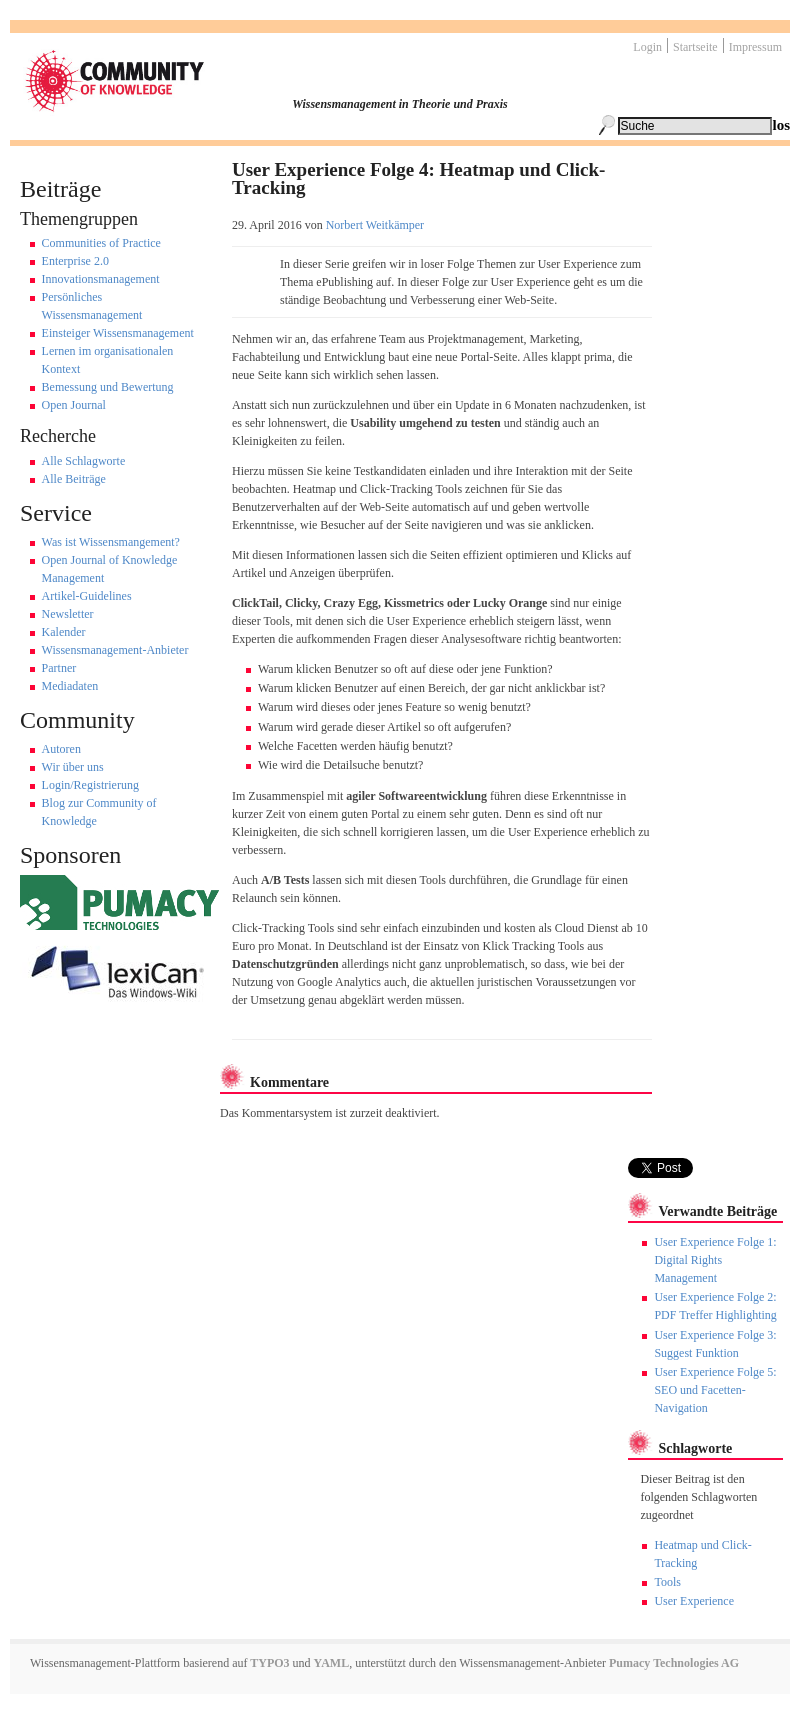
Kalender (64, 632)
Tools (667, 1582)
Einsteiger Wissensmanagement (118, 333)
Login (647, 47)
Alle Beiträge (74, 479)
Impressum (755, 47)
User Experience (694, 1601)
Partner (59, 668)
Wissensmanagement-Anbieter (115, 650)
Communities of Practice (101, 243)
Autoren (61, 749)
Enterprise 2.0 (75, 261)
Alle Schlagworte (84, 461)
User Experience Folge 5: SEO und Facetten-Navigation (715, 1390)
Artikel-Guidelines (87, 596)
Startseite (695, 47)
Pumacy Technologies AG (674, 1663)
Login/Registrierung (90, 785)
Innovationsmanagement (101, 279)
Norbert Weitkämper (375, 225)
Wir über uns (73, 767)
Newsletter (68, 614)
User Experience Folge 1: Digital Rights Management (715, 1260)
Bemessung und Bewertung (108, 387)
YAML (332, 1663)
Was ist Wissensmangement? (111, 542)
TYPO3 (268, 1663)
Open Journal (74, 405)
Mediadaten (70, 686)
